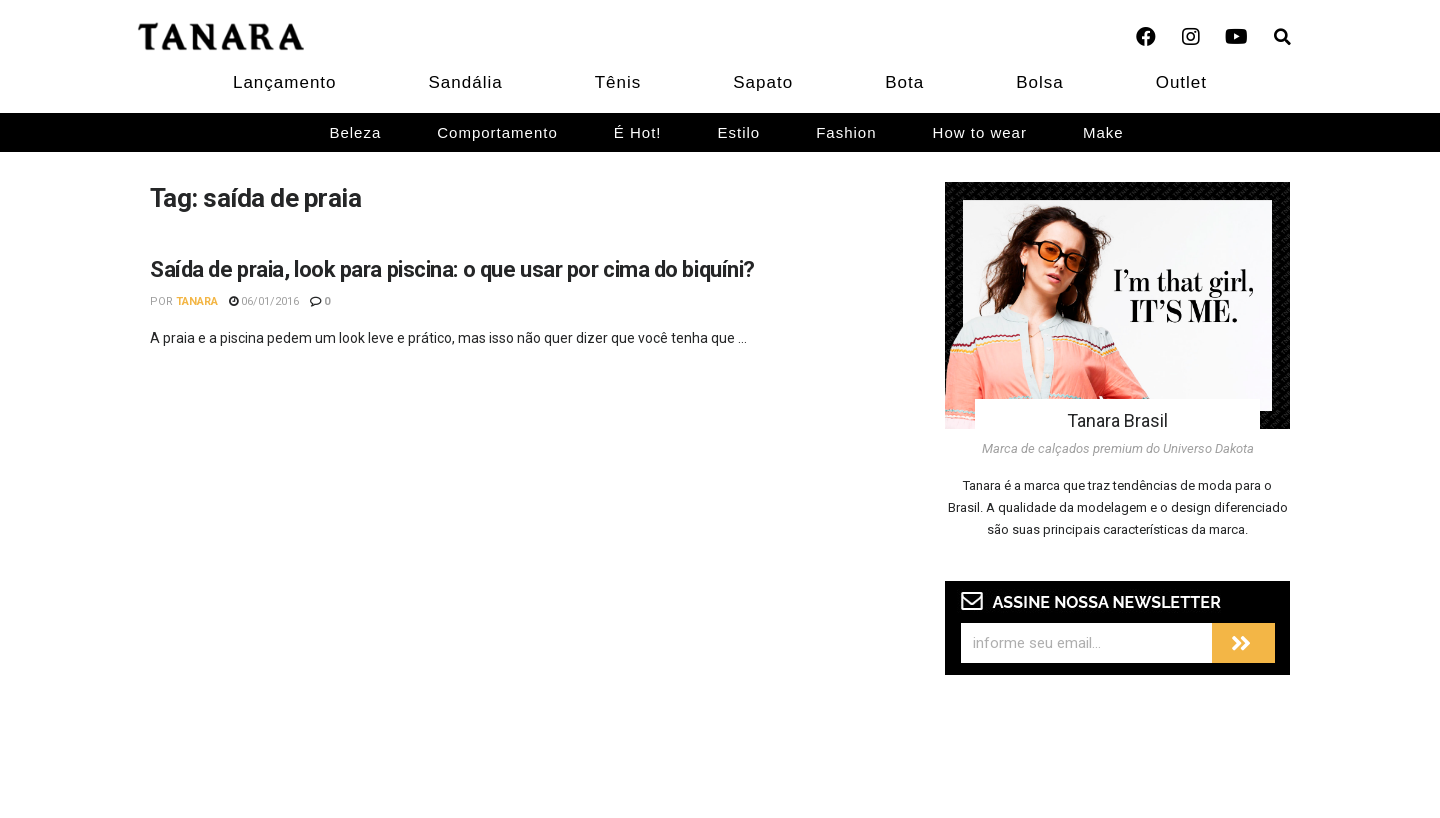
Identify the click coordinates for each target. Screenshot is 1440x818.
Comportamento (497, 132)
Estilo (739, 132)
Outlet (1181, 82)
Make (1103, 132)
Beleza (355, 132)
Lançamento (285, 82)
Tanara (197, 301)
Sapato (763, 82)
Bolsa (1040, 82)
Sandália (466, 82)
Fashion (846, 132)
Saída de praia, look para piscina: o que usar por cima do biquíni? (452, 269)
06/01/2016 (264, 301)
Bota (904, 82)
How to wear (980, 132)
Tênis (618, 82)
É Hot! (638, 132)
